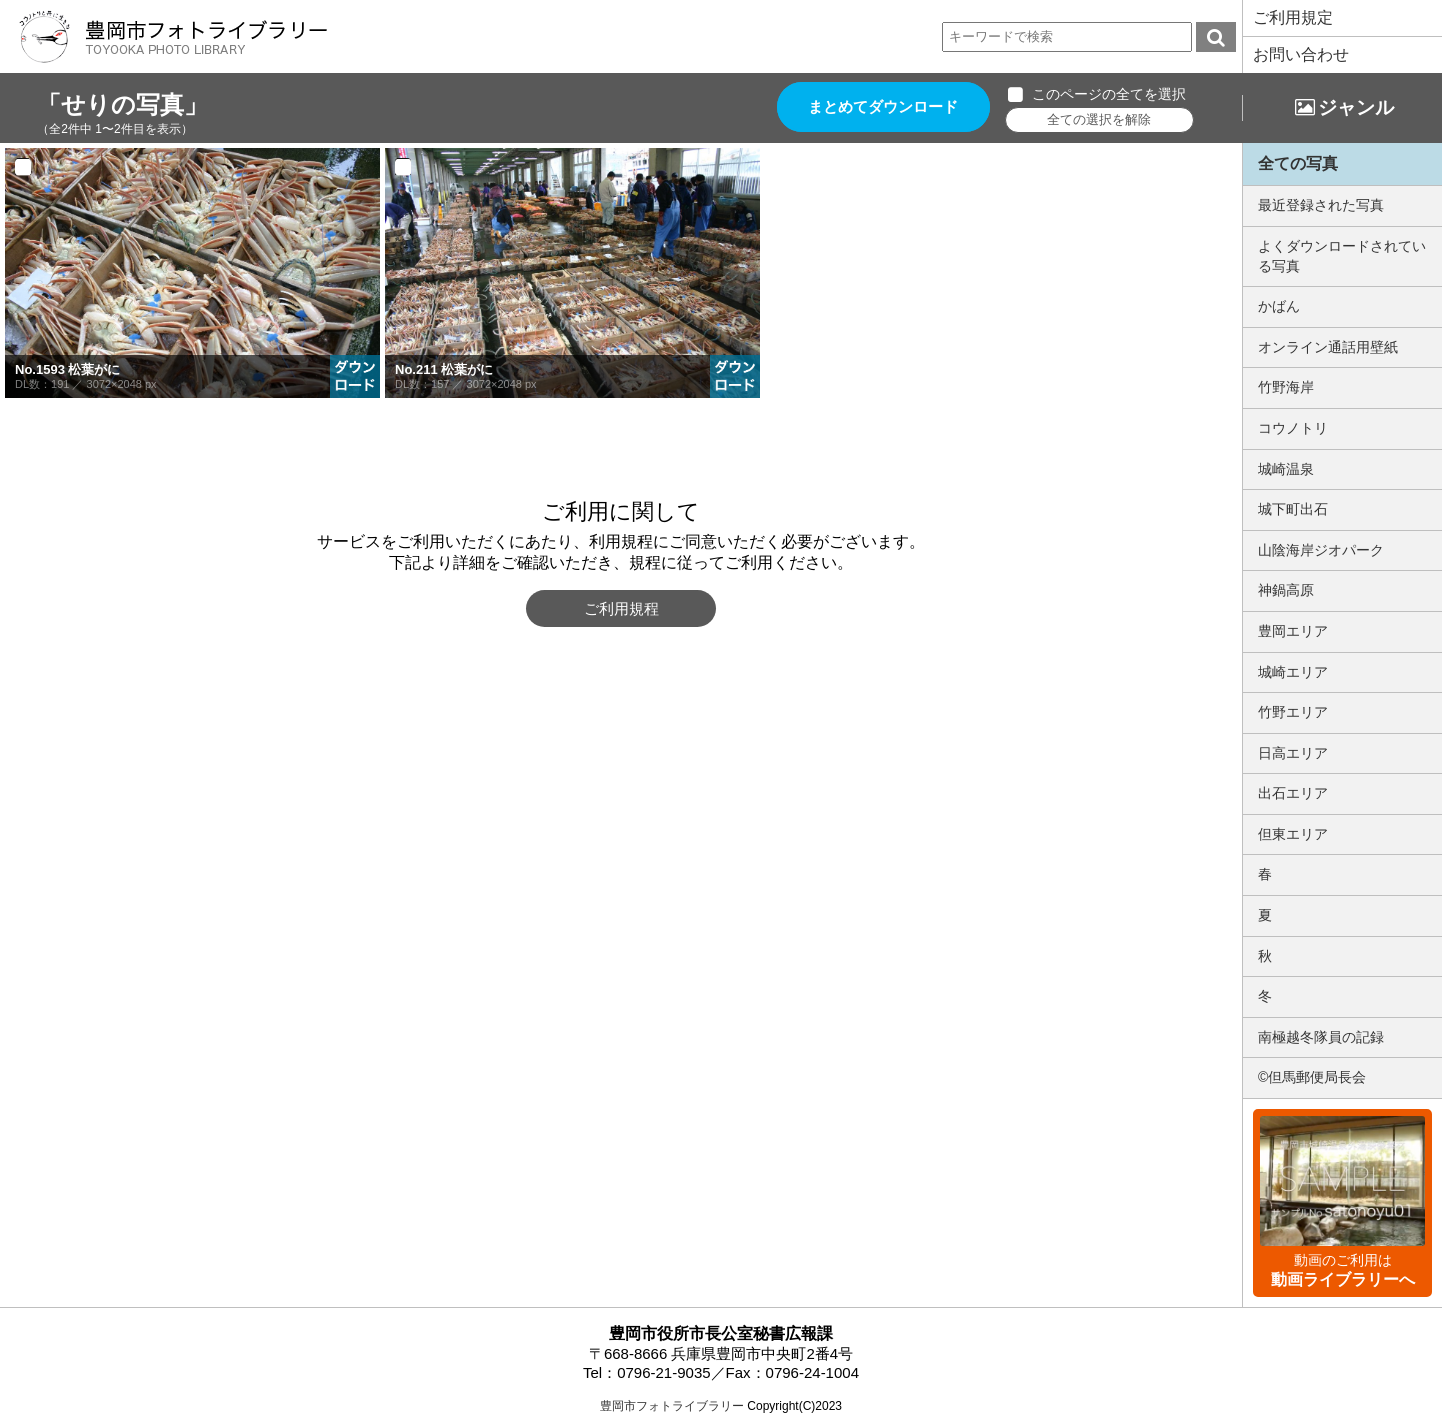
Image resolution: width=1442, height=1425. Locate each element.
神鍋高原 (1286, 590)
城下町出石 (1293, 509)
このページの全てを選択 (1110, 94)
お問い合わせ (1301, 54)
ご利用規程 (621, 608)
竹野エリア (1293, 712)
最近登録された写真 (1321, 205)
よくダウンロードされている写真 (1342, 256)
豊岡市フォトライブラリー (672, 1406)
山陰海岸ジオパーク (1321, 550)
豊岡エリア (1293, 631)
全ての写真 (1298, 163)
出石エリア (1293, 793)
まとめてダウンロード (884, 107)
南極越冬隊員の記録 (1321, 1037)
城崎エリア (1293, 672)
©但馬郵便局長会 (1312, 1077)
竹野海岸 (1286, 387)
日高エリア (1293, 753)
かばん (1279, 306)
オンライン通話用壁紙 (1328, 347)
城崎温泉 (1286, 469)
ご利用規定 (1293, 17)
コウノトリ (1293, 428)
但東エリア (1293, 834)
